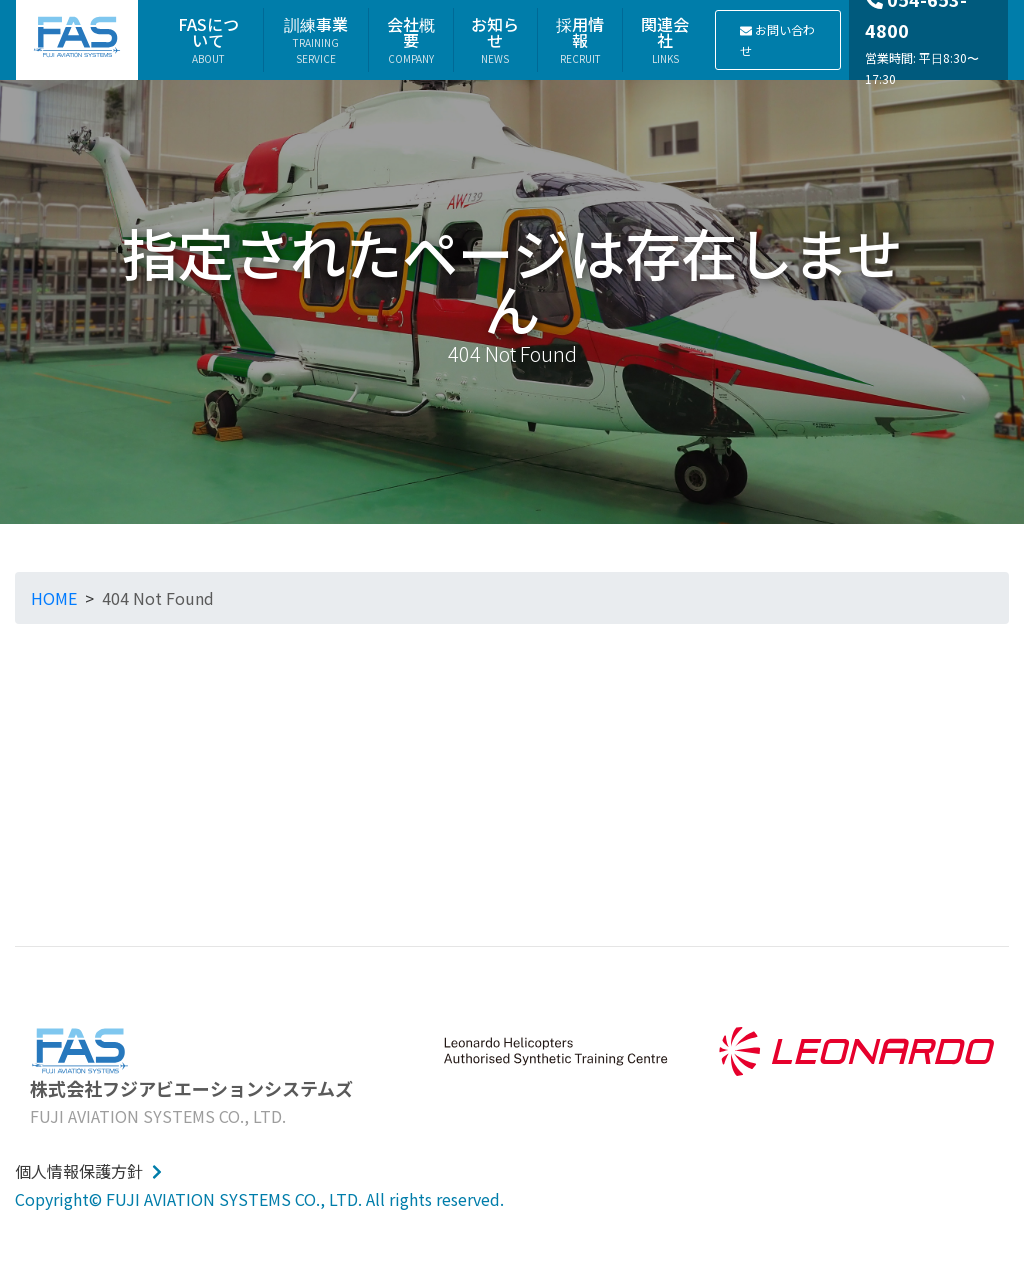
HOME (54, 598)
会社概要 (411, 39)
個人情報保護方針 (88, 1171)
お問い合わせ (777, 40)
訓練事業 (316, 39)
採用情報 (580, 39)
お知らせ (495, 39)
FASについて (208, 39)
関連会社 (665, 39)
